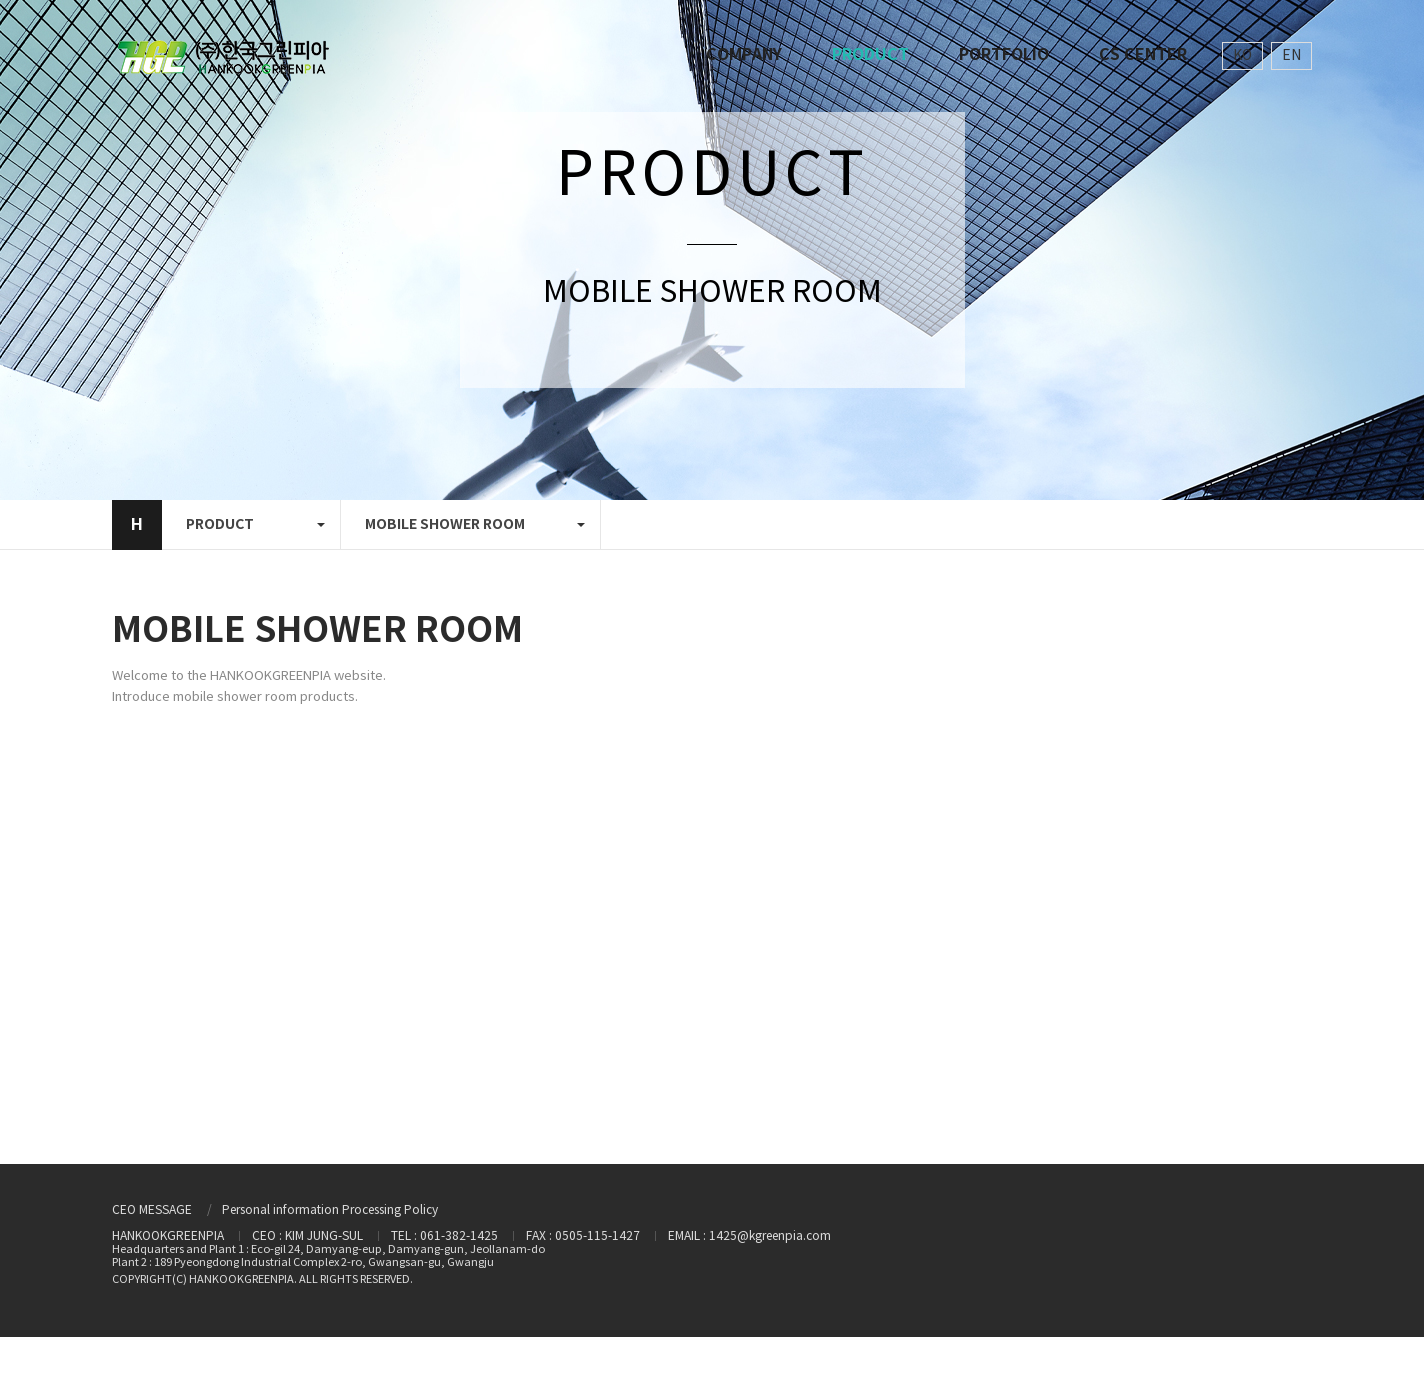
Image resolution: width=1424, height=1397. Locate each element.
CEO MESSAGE (152, 1210)
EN (1291, 56)
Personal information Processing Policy (330, 1210)
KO (1242, 56)
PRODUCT (870, 55)
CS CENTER (1143, 55)
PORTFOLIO (1004, 55)
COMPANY (744, 55)
